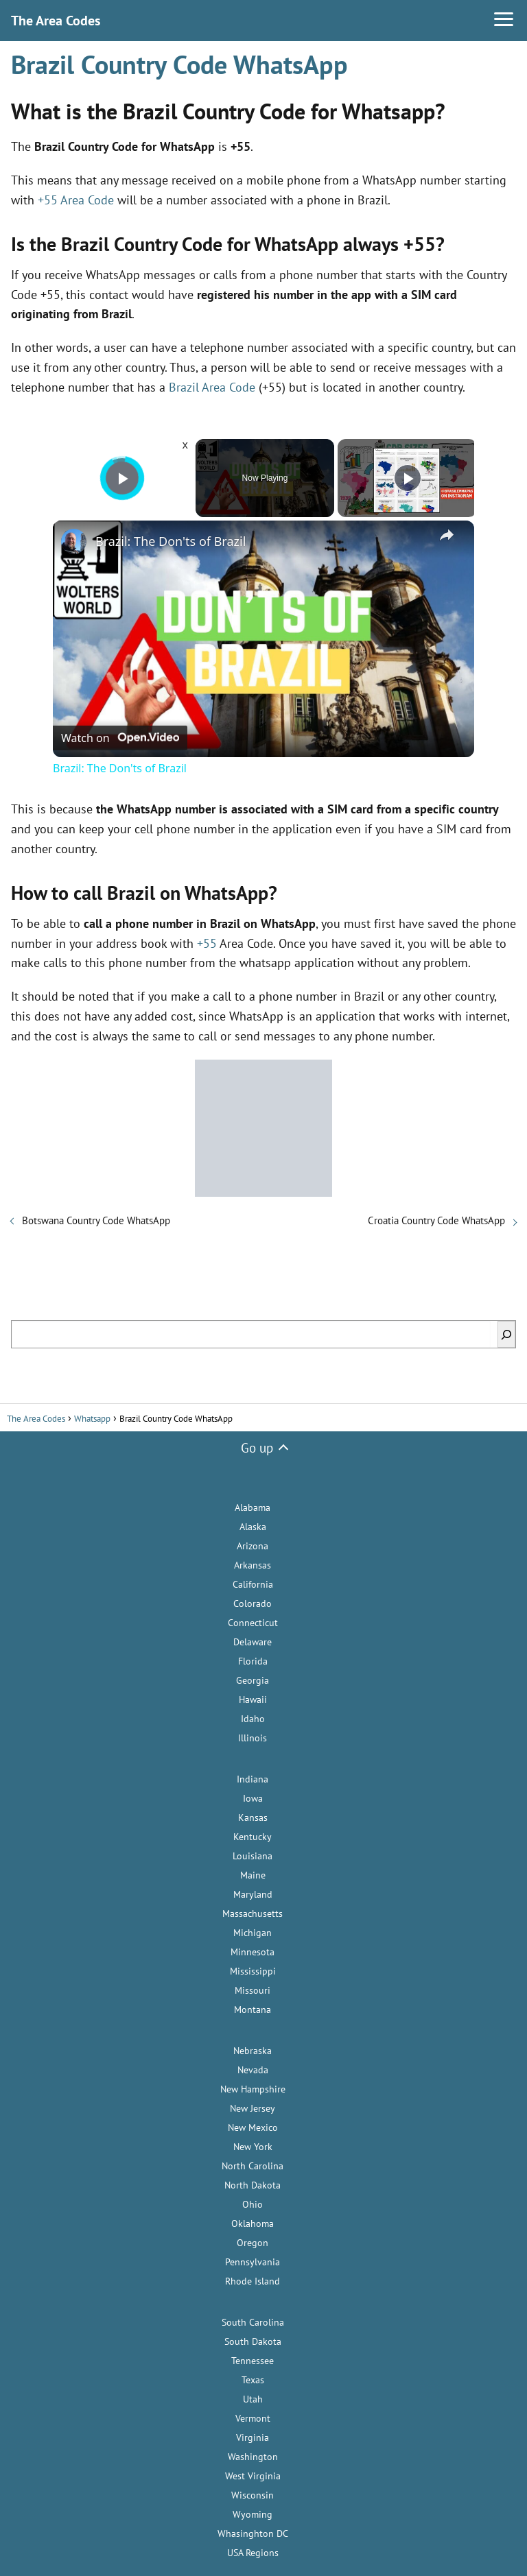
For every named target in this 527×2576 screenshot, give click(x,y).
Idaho (253, 1719)
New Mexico (253, 2127)
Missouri (252, 1990)
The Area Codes (55, 20)
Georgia (252, 1680)
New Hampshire (252, 2089)
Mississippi (253, 1971)
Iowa (253, 1798)
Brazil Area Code (212, 387)
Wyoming (252, 2514)
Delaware (252, 1642)
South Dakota (252, 2341)
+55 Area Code (76, 200)
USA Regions (253, 2553)
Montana (252, 2009)
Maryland (252, 1894)
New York (252, 2146)
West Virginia (253, 2476)
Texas (253, 2380)
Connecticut (253, 1623)
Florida (253, 1661)
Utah (253, 2399)
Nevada (252, 2070)
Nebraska (252, 2050)
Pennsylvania (252, 2262)
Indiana (252, 1779)
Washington (253, 2456)
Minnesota (252, 1952)
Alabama (252, 1507)
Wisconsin (252, 2495)
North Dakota (252, 2185)
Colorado (252, 1603)
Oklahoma (252, 2223)
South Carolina (253, 2322)
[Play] (407, 478)
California (253, 1584)
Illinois (252, 1738)
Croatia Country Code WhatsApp (436, 1220)
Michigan (252, 1933)
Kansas (253, 1817)
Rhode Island (252, 2281)
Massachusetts (252, 1913)
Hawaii (253, 1699)
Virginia (252, 2437)
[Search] (506, 1334)
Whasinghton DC (253, 2533)
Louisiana (252, 1856)
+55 (207, 943)
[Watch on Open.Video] (120, 737)
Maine (253, 1875)
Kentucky (252, 1836)
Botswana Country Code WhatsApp (96, 1220)
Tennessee (252, 2360)
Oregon (252, 2243)
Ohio (252, 2204)
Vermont (252, 2418)
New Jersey (252, 2108)
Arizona (252, 1546)
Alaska (252, 1526)
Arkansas (252, 1565)
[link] (75, 542)
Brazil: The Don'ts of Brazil (170, 541)
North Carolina (252, 2166)
